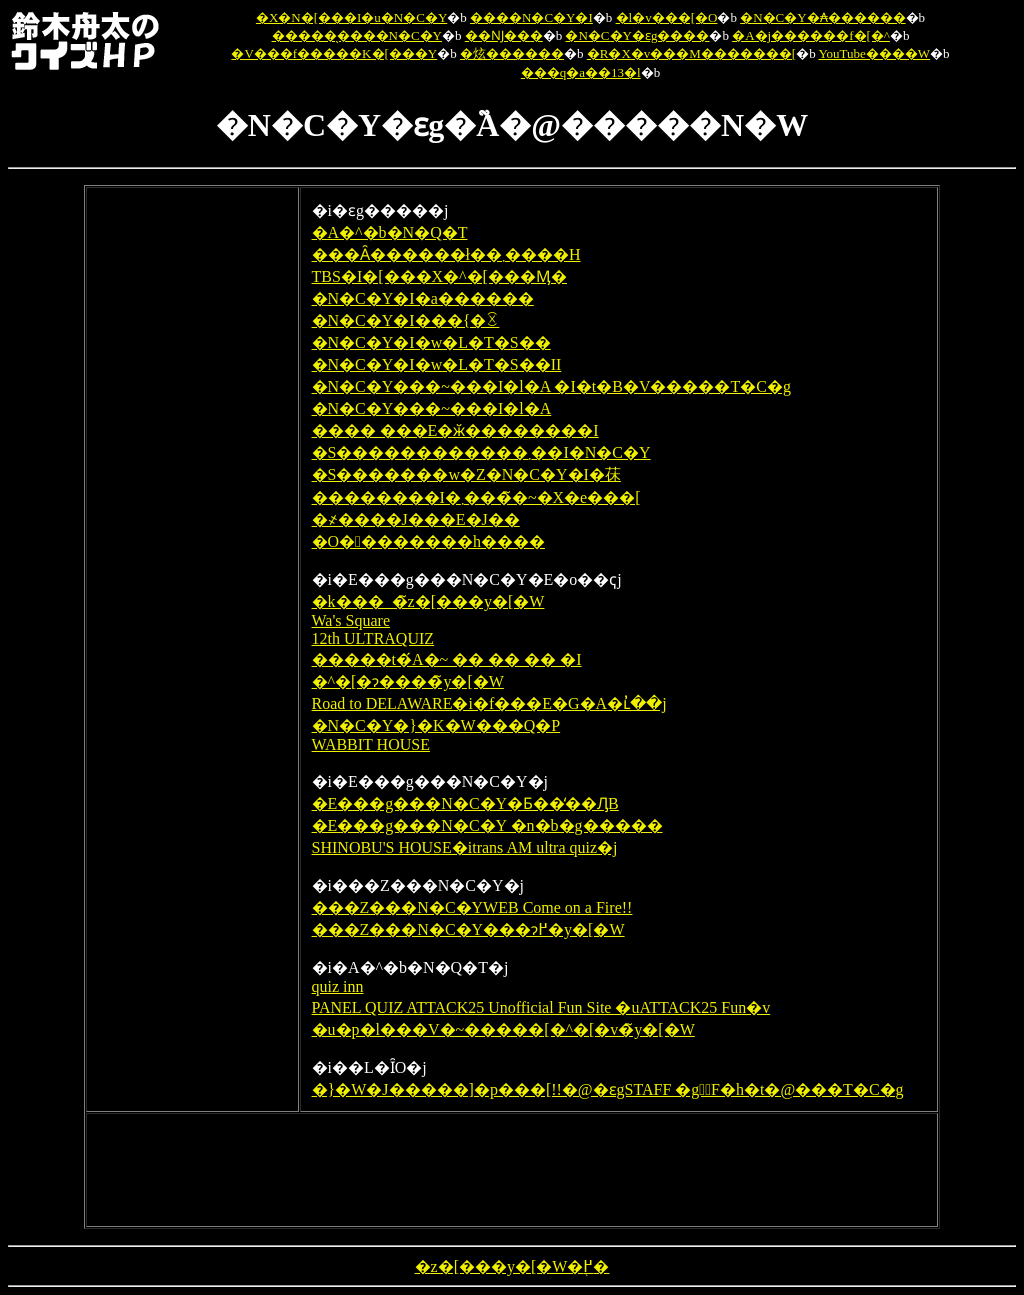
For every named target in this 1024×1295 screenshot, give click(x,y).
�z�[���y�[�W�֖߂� (512, 1266)
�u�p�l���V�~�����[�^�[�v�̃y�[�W (503, 1029)
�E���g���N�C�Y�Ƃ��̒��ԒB (465, 803)
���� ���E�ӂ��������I (455, 430)
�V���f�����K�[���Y (334, 53)
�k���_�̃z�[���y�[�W (428, 601)
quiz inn (338, 986)
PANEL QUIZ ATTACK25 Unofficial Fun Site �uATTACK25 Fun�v (541, 1007)
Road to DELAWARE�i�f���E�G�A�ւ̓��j (489, 703)
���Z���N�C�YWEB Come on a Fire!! (472, 907)
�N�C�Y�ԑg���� (637, 35)
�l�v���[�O (667, 17)
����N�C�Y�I (531, 17)
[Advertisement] (192, 499)
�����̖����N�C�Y (357, 35)
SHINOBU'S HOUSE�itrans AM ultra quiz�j (465, 847)
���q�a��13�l (581, 72)
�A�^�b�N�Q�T (390, 232)
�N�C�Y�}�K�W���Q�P (436, 725)
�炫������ (512, 53)
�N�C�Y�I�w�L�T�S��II (437, 364)
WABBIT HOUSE (371, 744)
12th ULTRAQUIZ (373, 638)
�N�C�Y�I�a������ (423, 298)
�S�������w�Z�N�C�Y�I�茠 (466, 474)
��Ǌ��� (504, 35)
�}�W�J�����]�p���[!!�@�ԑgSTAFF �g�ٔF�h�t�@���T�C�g (608, 1089)
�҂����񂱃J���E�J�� (416, 519)
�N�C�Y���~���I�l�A (432, 408)
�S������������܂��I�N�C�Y (481, 452)
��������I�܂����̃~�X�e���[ (476, 497)
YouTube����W (874, 53)
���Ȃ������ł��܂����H (446, 254)
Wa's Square (351, 620)
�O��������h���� (428, 541)
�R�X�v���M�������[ (691, 53)
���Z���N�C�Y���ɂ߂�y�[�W (468, 929)
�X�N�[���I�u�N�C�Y (351, 17)
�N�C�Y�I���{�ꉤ (406, 320)
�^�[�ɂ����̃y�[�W (408, 681)
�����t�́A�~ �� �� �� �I (447, 659)
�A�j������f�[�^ (811, 35)
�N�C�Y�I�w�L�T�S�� (431, 342)
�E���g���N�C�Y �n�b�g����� (487, 825)
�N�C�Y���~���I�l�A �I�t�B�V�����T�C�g (551, 386)
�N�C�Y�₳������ (822, 17)
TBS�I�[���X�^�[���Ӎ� (439, 276)
